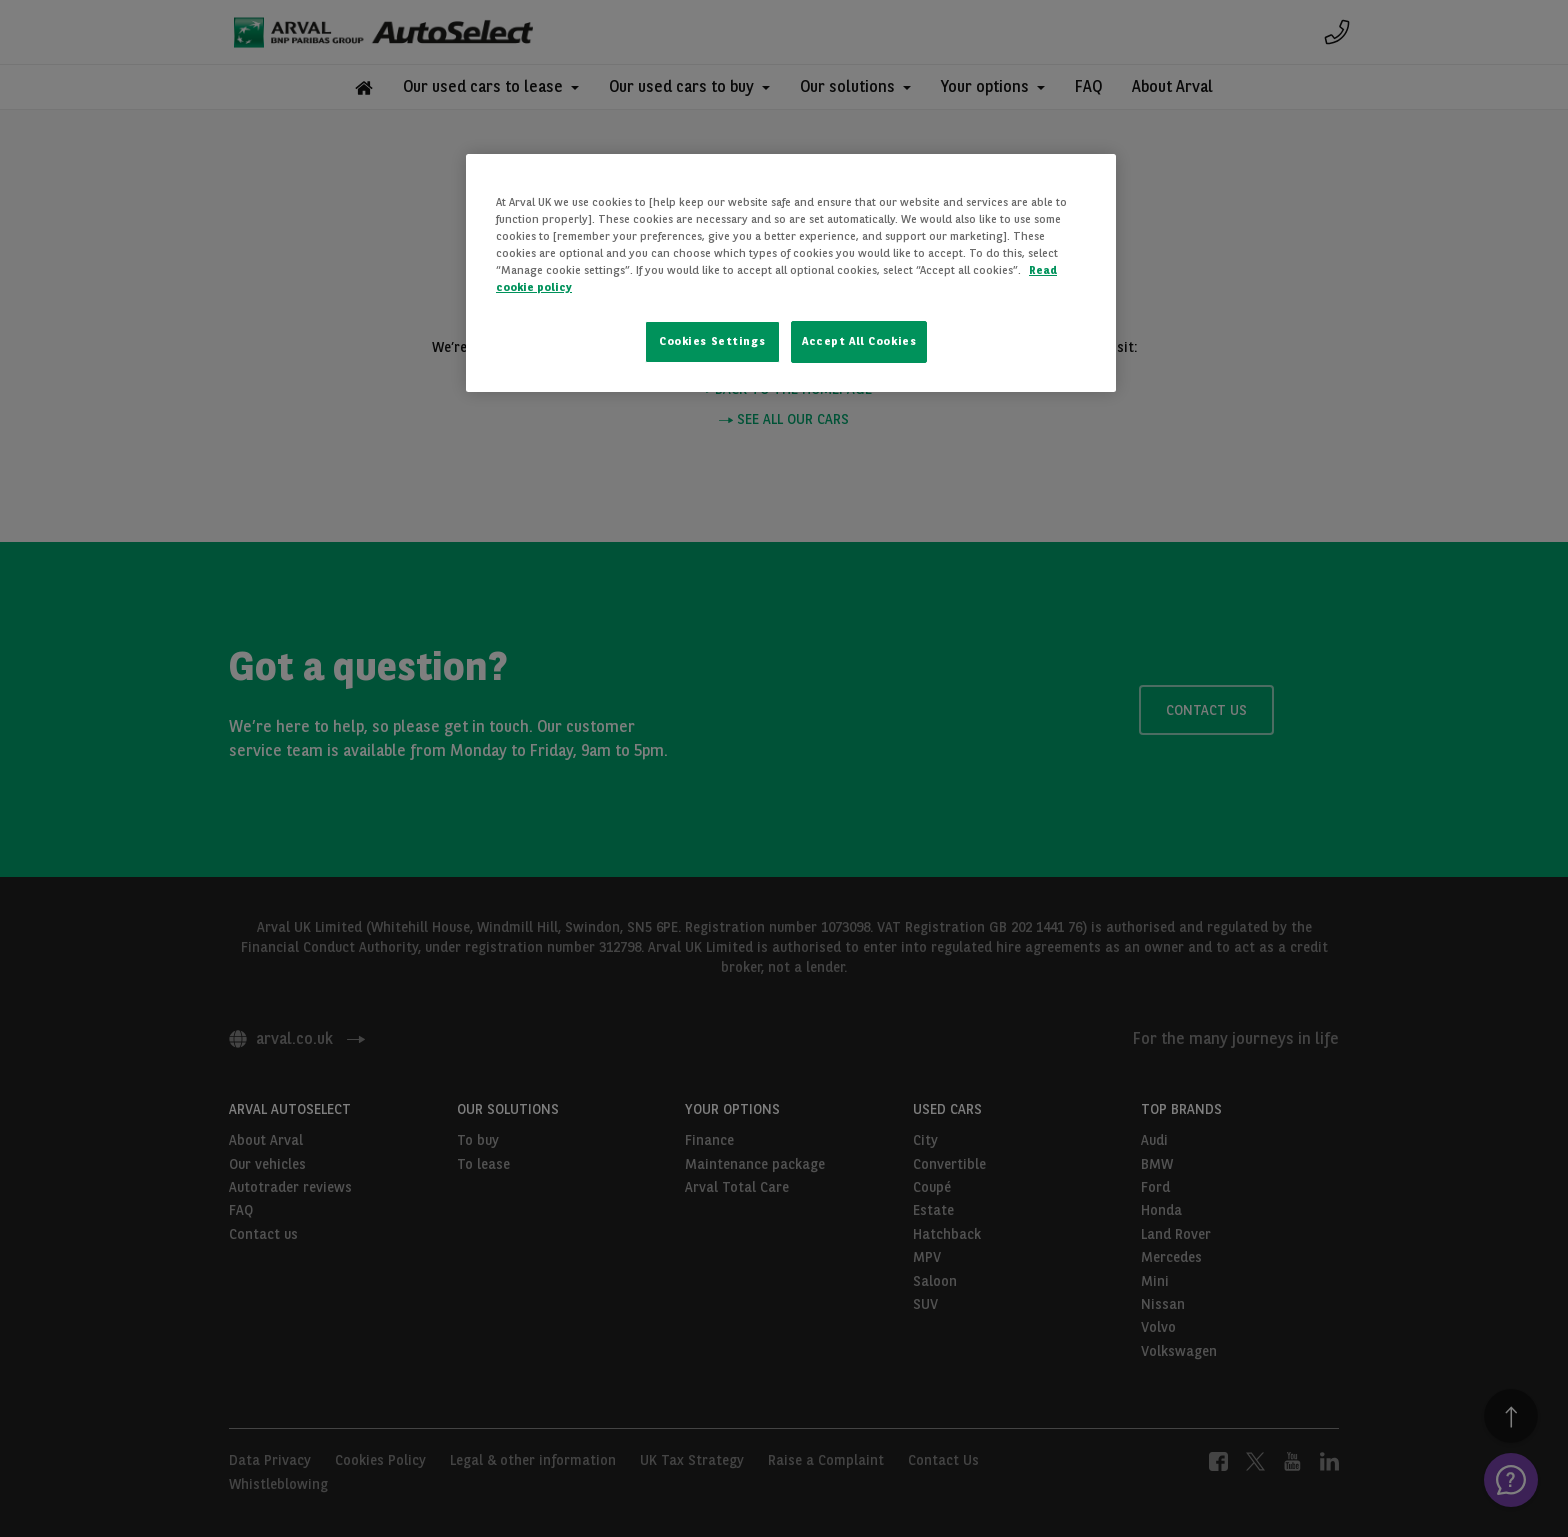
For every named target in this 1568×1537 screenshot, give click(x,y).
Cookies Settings (712, 341)
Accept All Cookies (859, 341)
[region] (791, 273)
